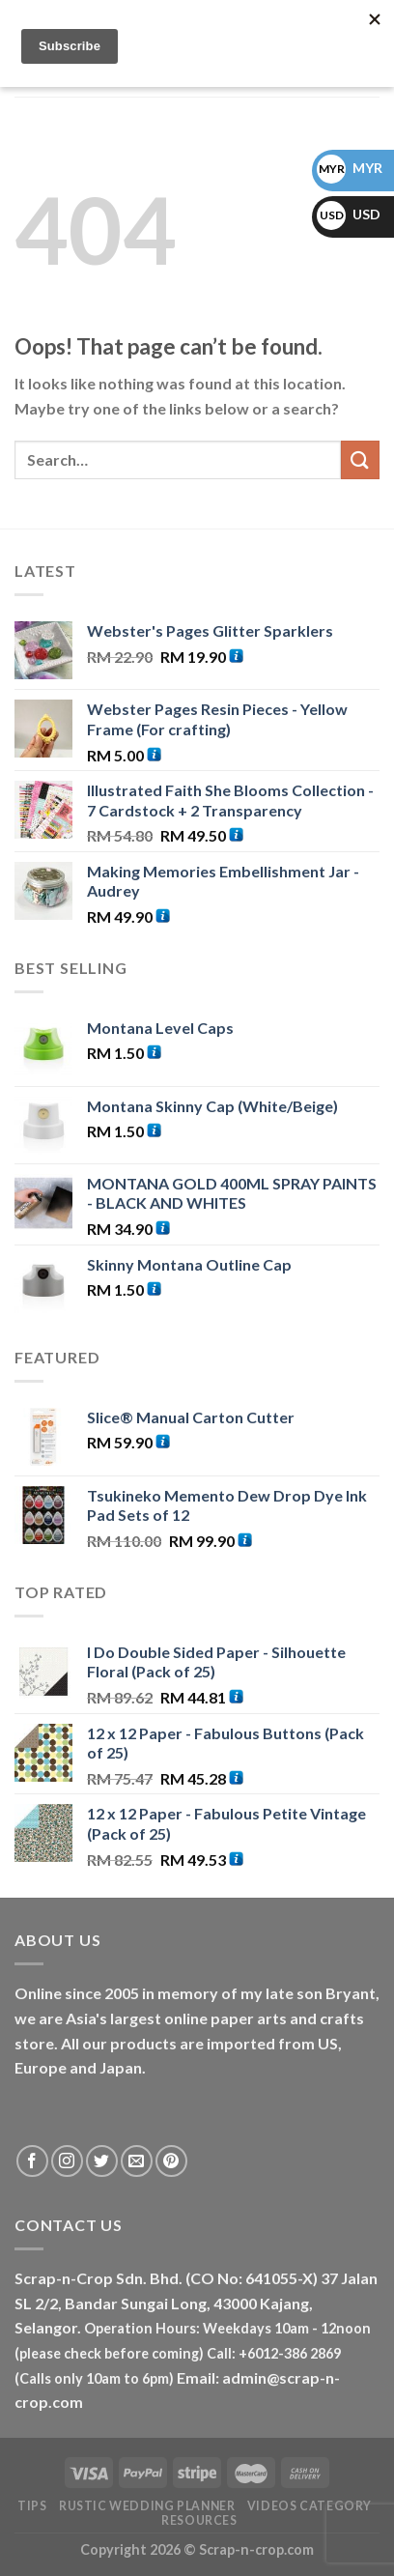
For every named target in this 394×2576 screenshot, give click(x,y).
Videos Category (309, 2506)
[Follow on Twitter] (102, 2161)
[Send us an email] (137, 2161)
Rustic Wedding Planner (147, 2506)
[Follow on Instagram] (67, 2161)
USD (348, 214)
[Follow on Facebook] (32, 2161)
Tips (31, 2506)
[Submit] (360, 459)
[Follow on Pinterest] (171, 2161)
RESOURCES (199, 2520)
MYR (349, 167)
